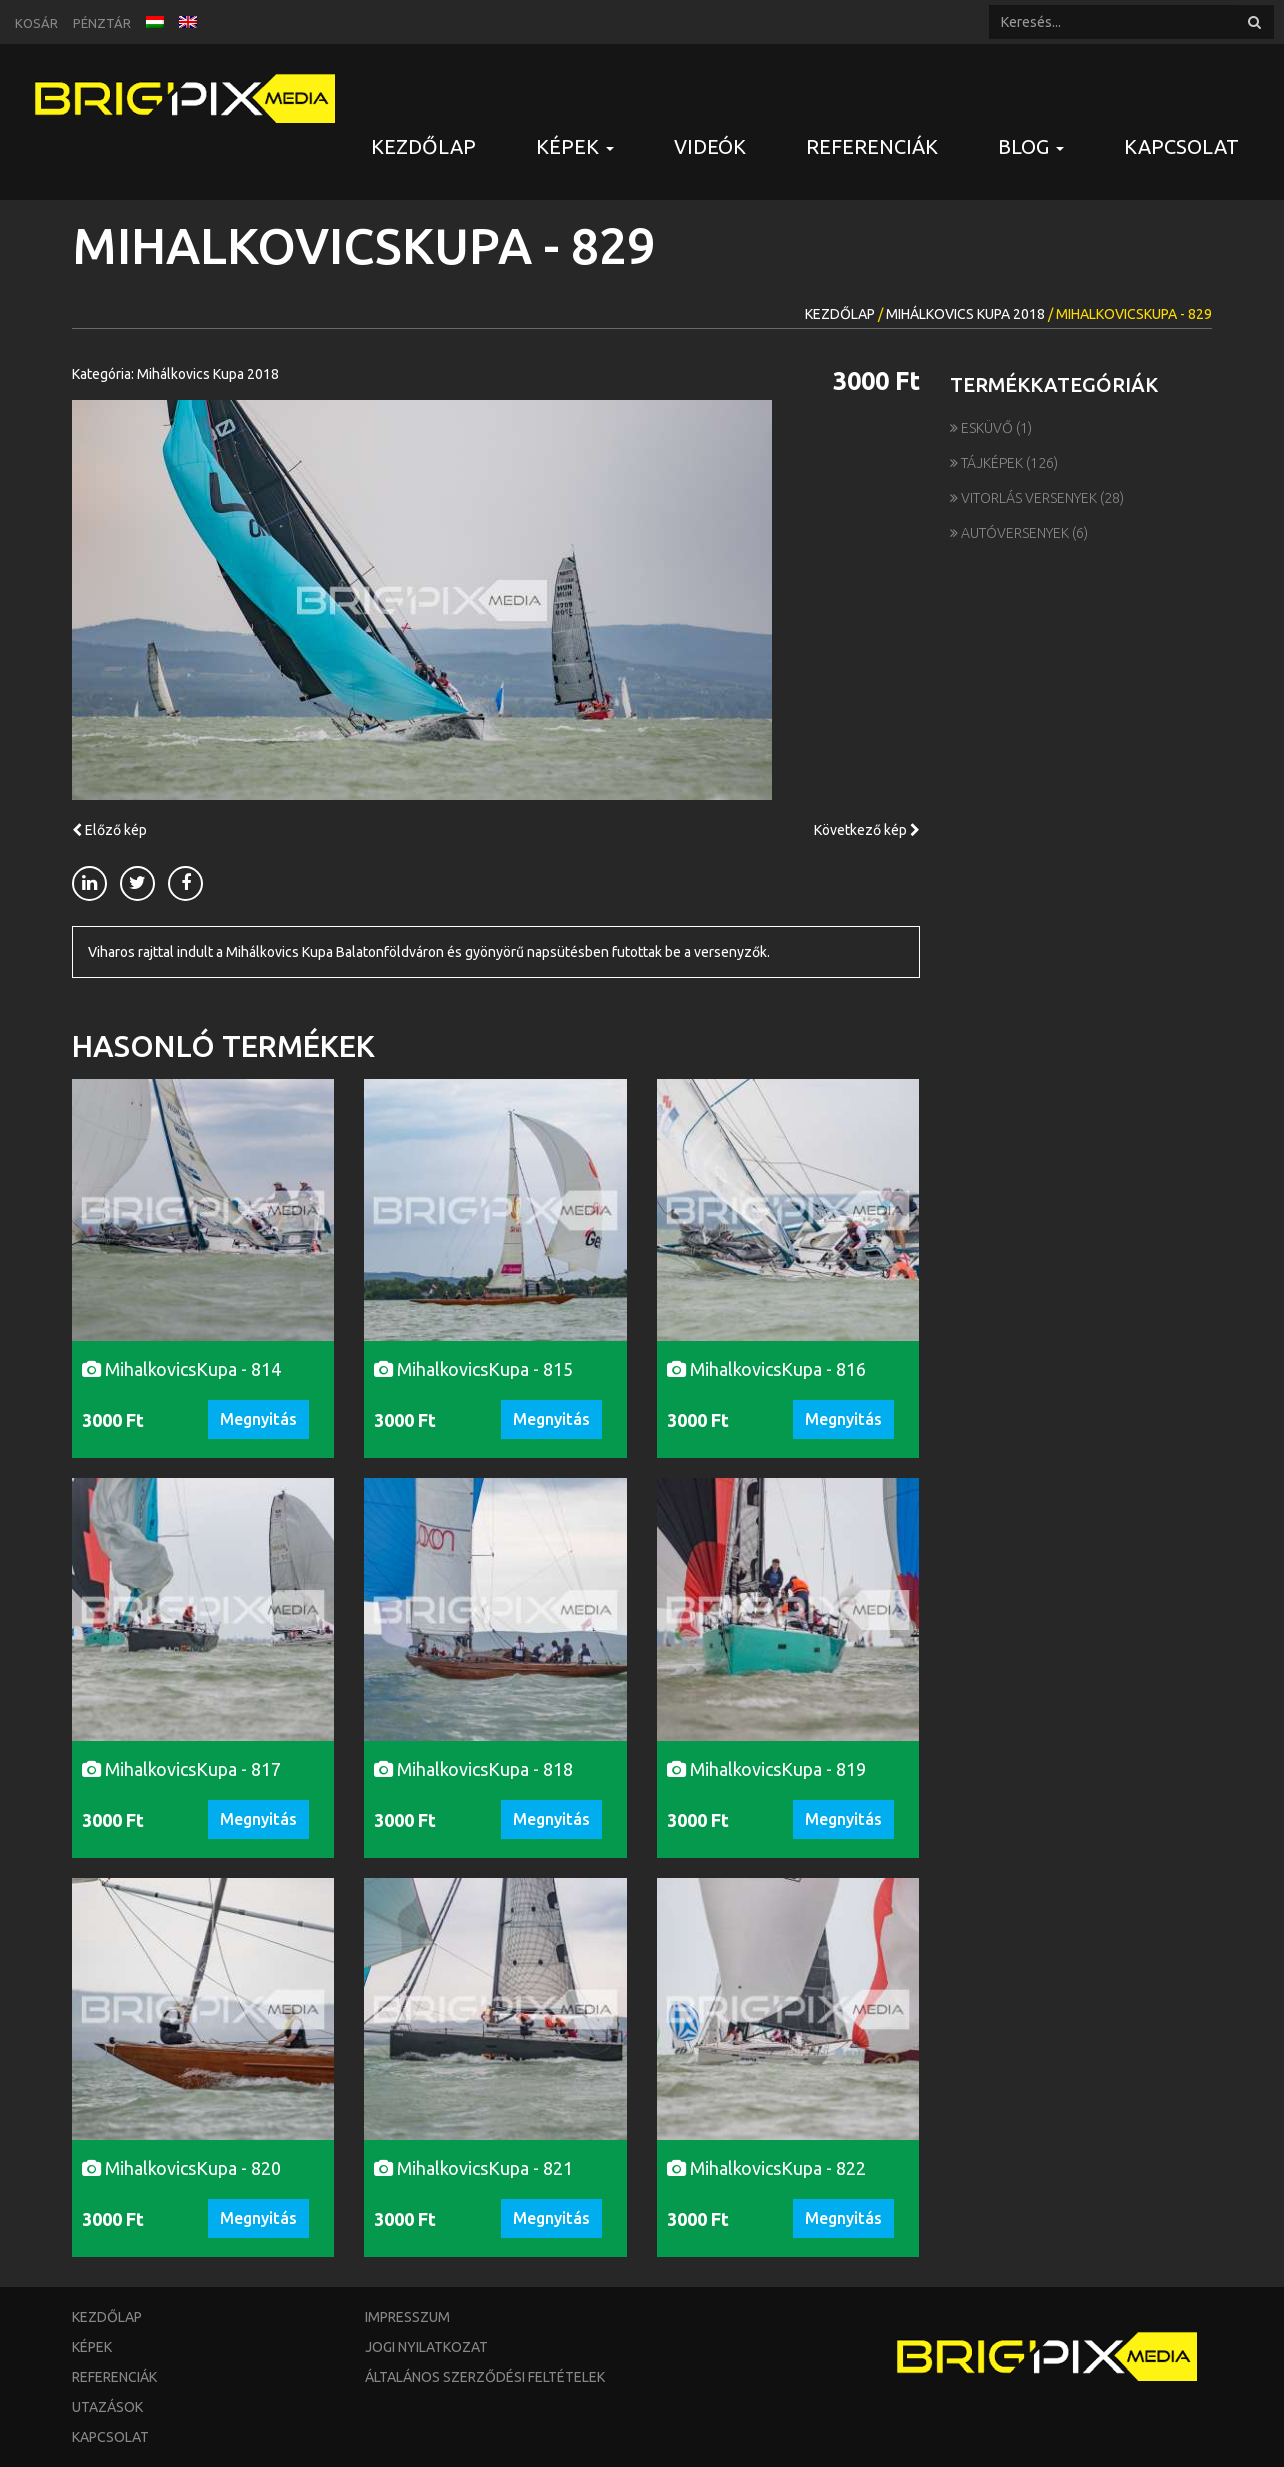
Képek (92, 2347)
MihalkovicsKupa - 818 (473, 1769)
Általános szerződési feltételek (485, 2377)
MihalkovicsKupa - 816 (766, 1369)
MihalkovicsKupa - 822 (766, 2168)
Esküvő (983, 428)
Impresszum (407, 2317)
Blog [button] (1031, 146)
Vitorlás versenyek (1025, 498)
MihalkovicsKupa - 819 (766, 1769)
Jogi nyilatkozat (426, 2347)
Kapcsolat (1181, 146)
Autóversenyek (1011, 533)
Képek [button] (575, 146)
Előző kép (109, 830)
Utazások (107, 2407)
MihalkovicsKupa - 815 (473, 1369)
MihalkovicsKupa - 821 (473, 2168)
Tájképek (988, 463)
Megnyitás (258, 1419)
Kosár (36, 23)
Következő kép (867, 830)
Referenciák (872, 146)
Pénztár (102, 23)
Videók (710, 146)
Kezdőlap (423, 146)
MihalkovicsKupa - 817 (181, 1769)
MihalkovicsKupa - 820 (181, 2168)
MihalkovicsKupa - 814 (181, 1369)
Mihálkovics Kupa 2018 (965, 314)
